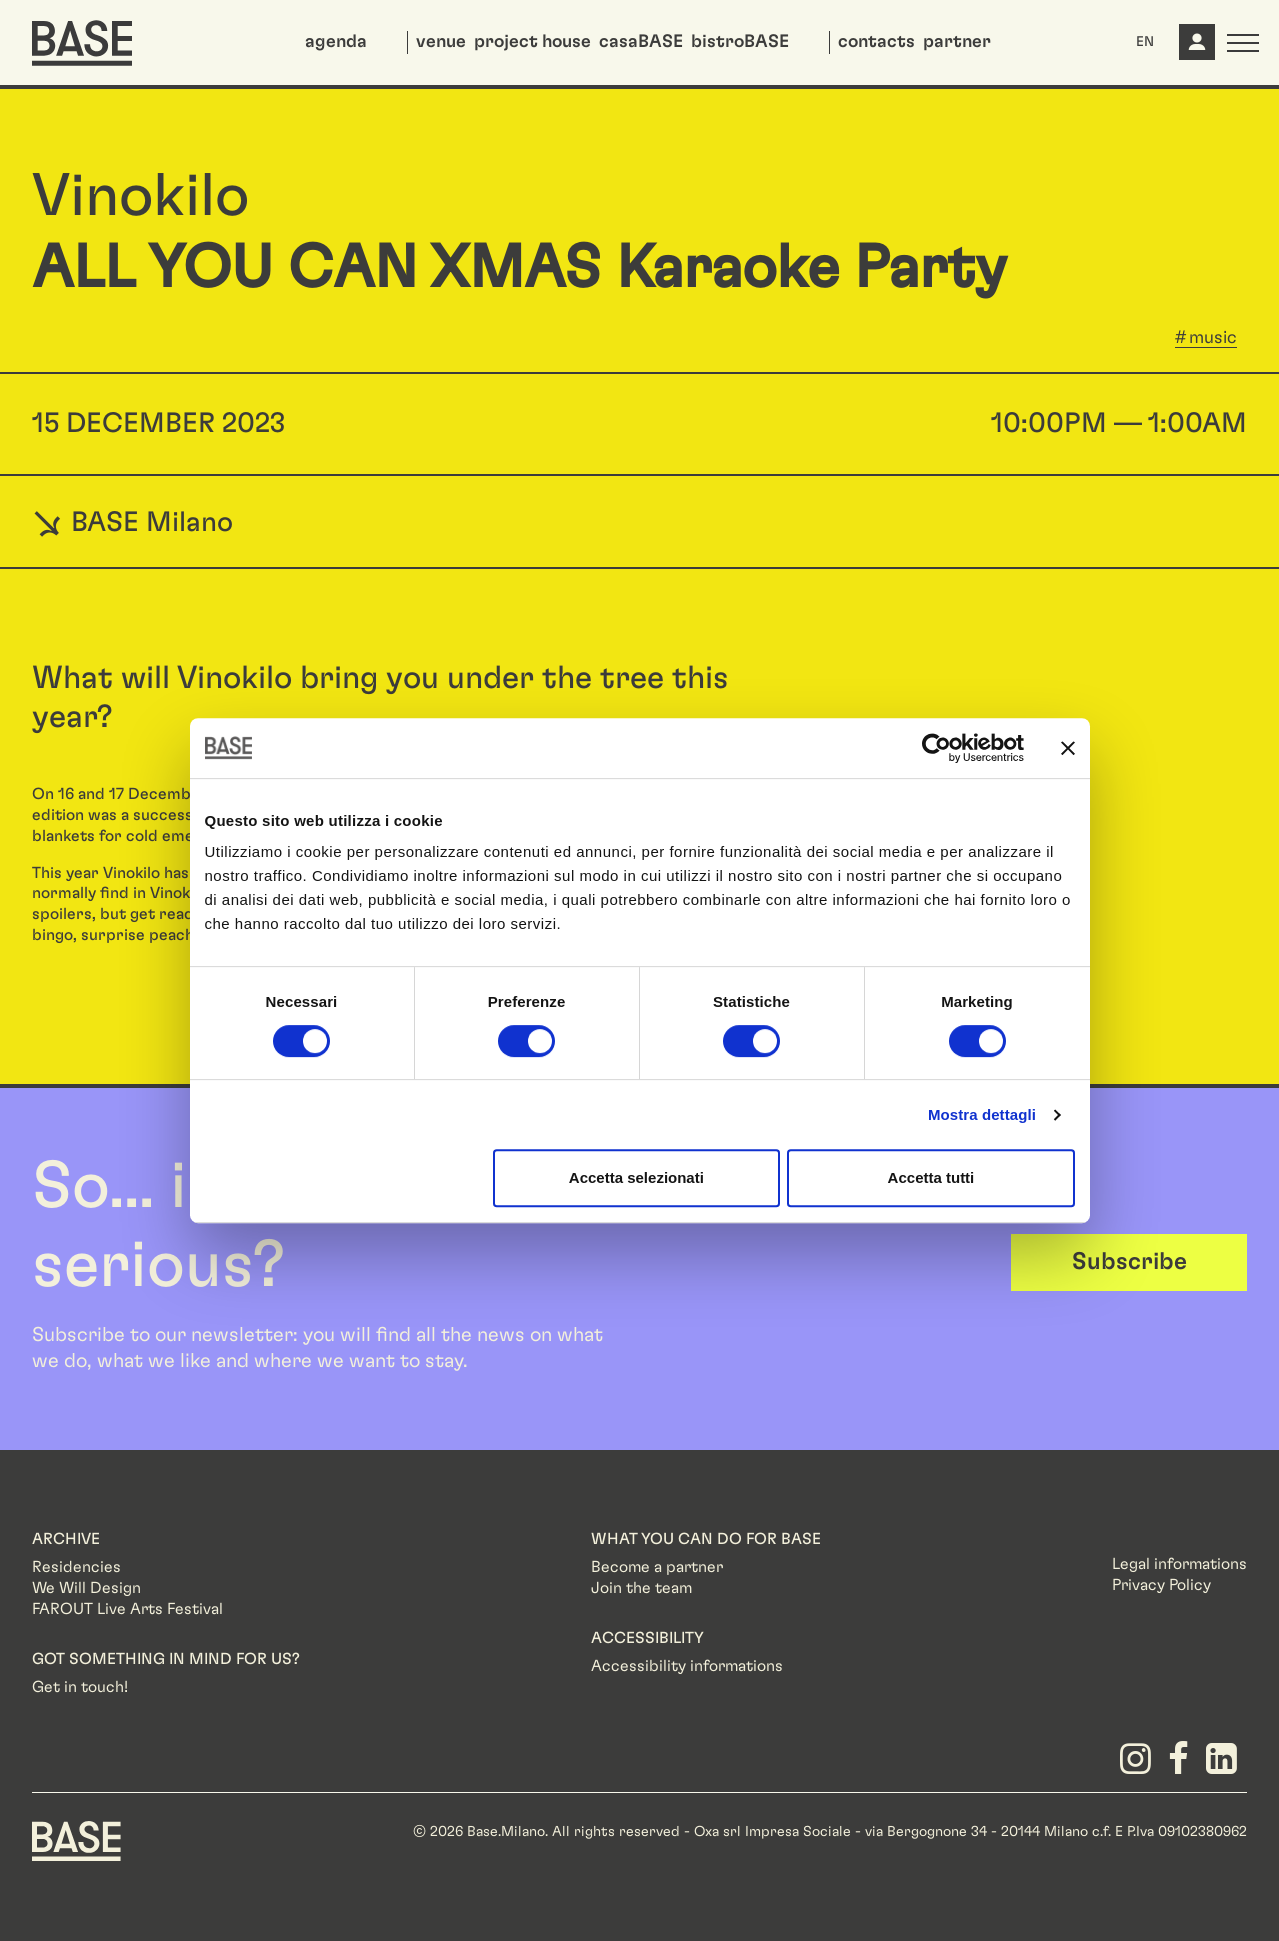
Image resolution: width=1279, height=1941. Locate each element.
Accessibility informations (687, 1666)
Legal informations (1179, 1564)
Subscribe (1129, 1262)
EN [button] (1145, 42)
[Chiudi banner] (1068, 748)
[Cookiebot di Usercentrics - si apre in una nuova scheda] (936, 748)
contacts (876, 42)
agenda (336, 42)
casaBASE (641, 42)
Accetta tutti (931, 1177)
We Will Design (86, 1588)
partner (957, 42)
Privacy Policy (1161, 1585)
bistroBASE (740, 42)
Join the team (641, 1588)
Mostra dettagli (982, 1114)
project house (532, 42)
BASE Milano (132, 522)
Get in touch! (80, 1687)
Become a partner (657, 1567)
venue (441, 42)
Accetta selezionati (636, 1177)
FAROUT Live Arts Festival (127, 1609)
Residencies (76, 1567)
